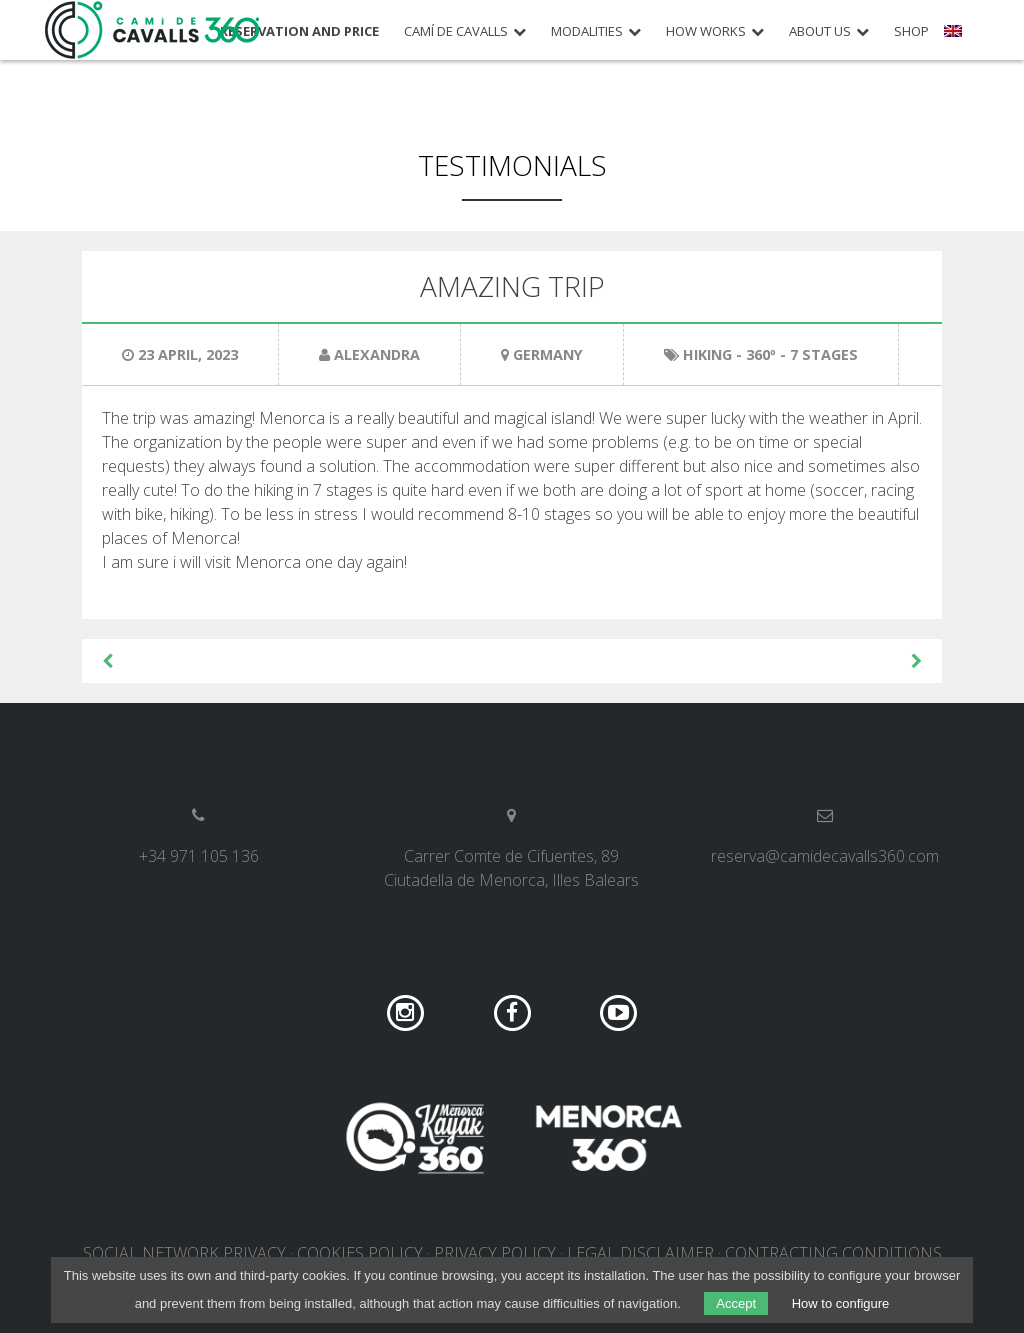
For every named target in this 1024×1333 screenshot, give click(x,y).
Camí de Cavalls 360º (153, 30)
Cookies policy (360, 1253)
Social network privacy (184, 1253)
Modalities (587, 31)
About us (820, 31)
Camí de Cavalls (456, 31)
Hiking (707, 354)
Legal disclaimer (640, 1253)
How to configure (841, 1303)
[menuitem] (955, 38)
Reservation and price (299, 31)
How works (706, 31)
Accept (736, 1303)
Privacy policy (495, 1253)
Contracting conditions (833, 1253)
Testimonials (512, 165)
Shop (911, 31)
